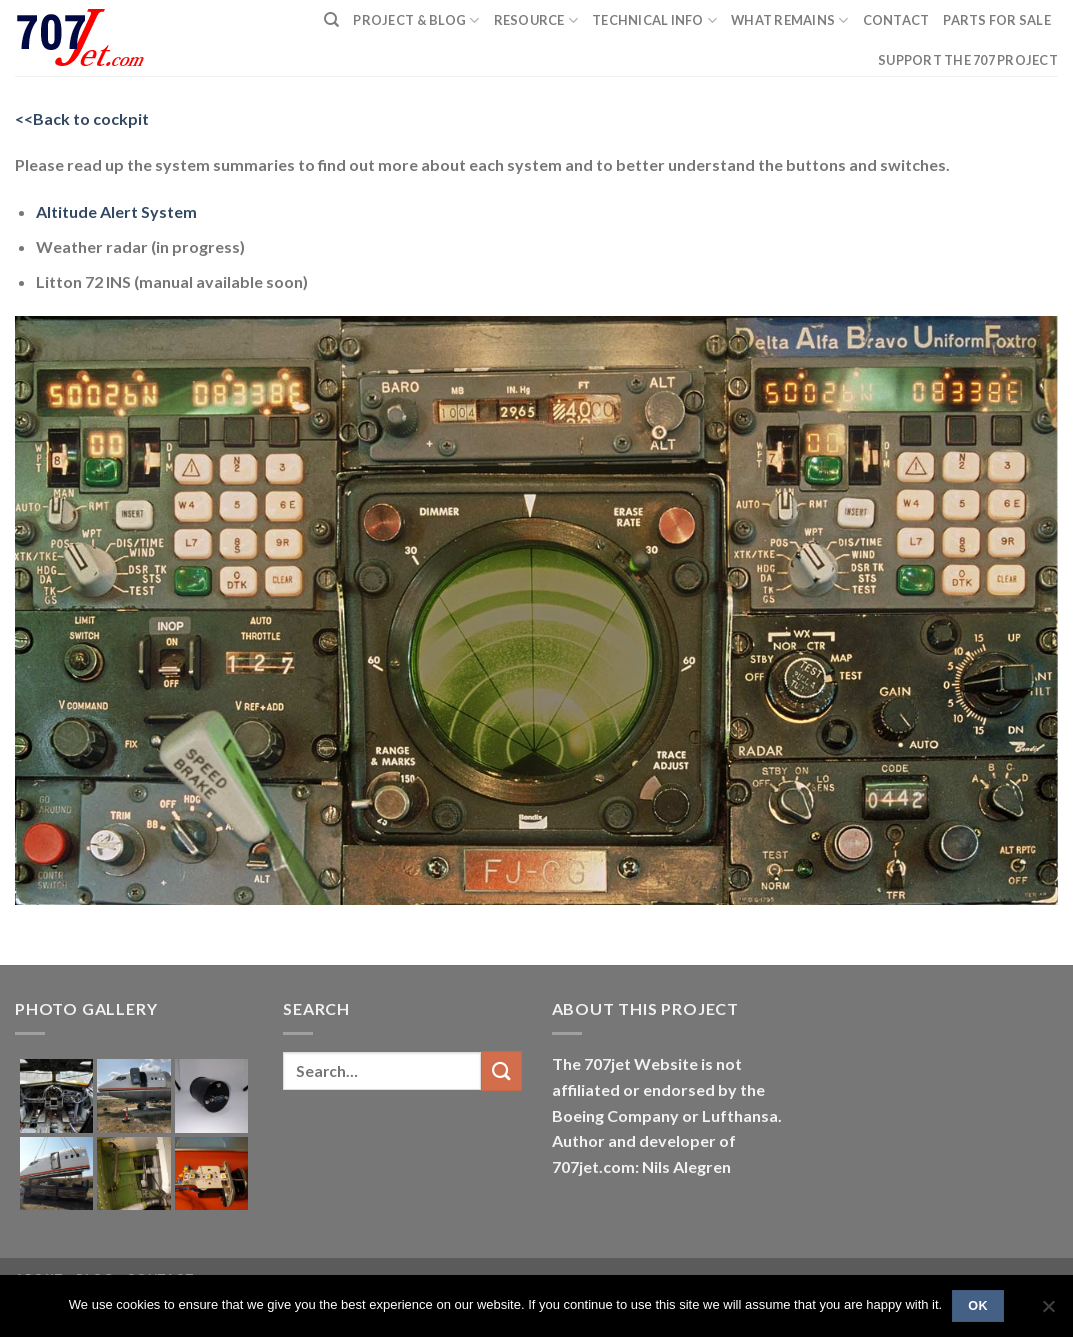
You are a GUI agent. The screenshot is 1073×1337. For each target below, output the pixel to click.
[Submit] (501, 1070)
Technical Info (654, 20)
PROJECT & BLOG (416, 20)
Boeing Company (617, 1115)
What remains (790, 20)
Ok (978, 1306)
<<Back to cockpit (82, 118)
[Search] (331, 20)
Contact (896, 20)
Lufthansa (740, 1115)
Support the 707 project (968, 60)
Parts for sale (997, 20)
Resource (536, 20)
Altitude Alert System (116, 211)
